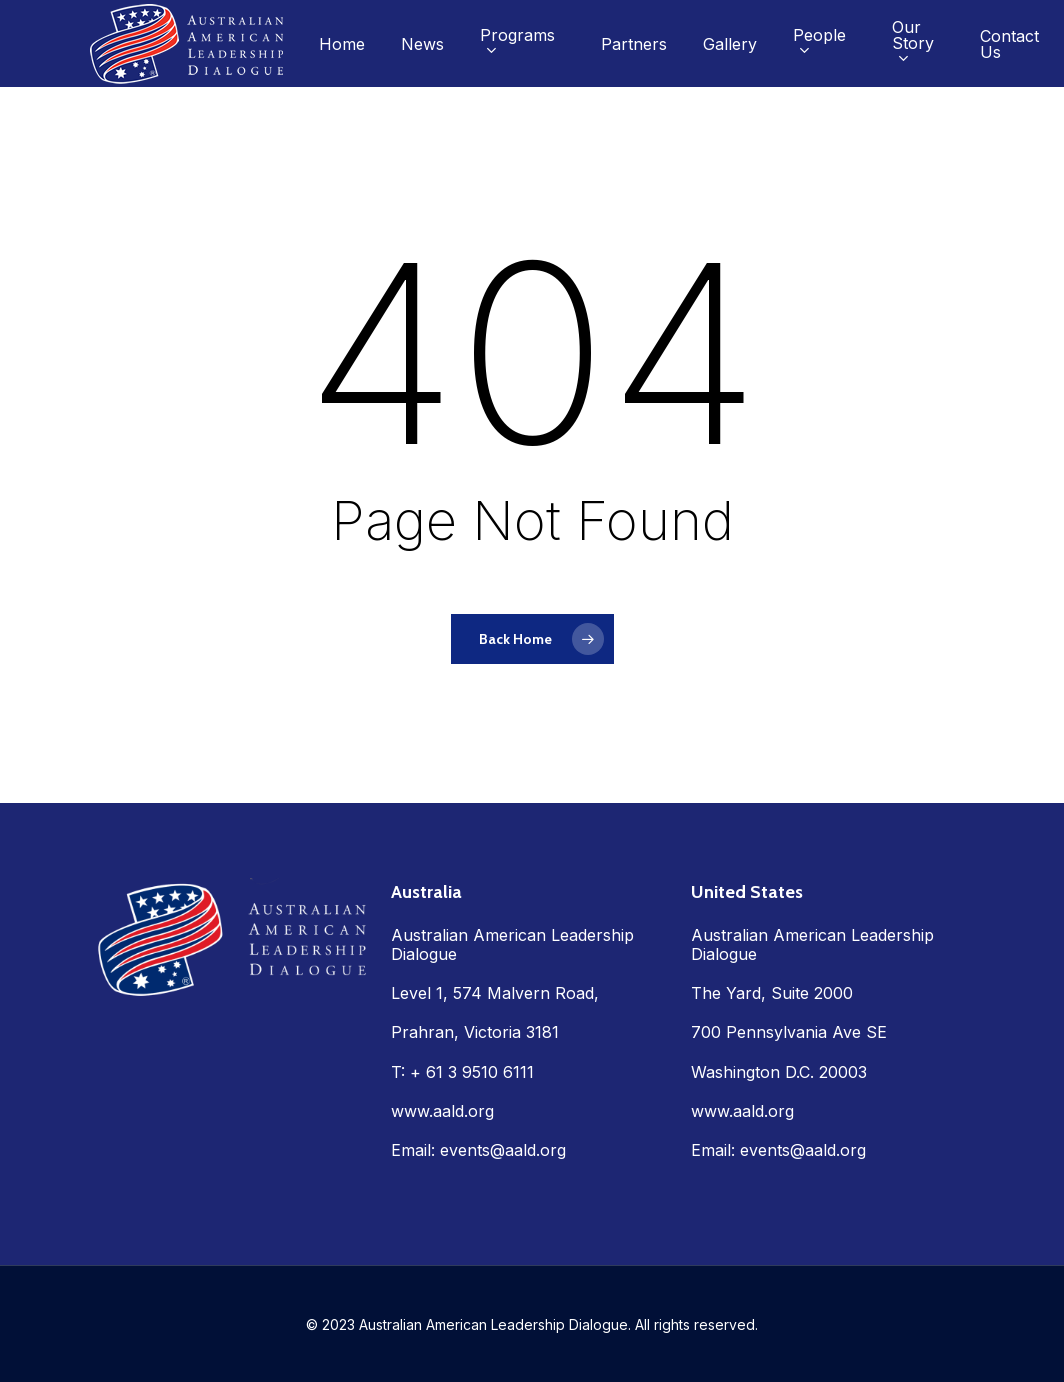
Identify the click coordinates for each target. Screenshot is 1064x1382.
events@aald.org (503, 1150)
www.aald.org (442, 1111)
